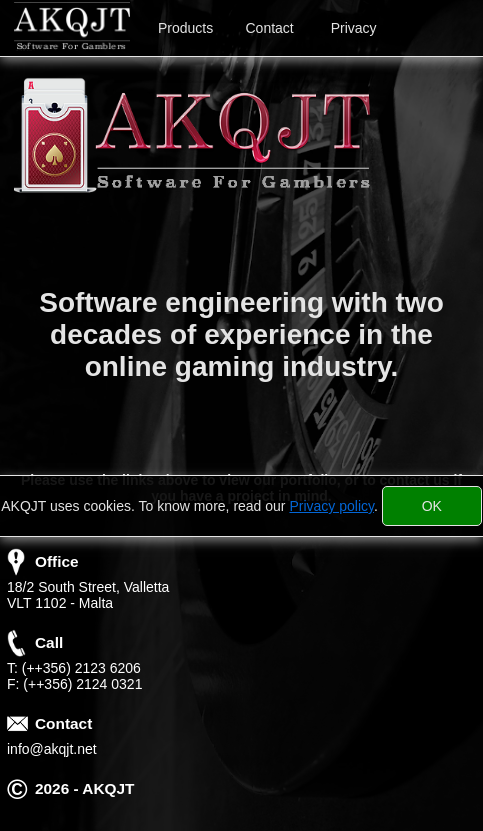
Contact (270, 28)
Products (185, 28)
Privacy (354, 28)
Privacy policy (331, 506)
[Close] (432, 506)
